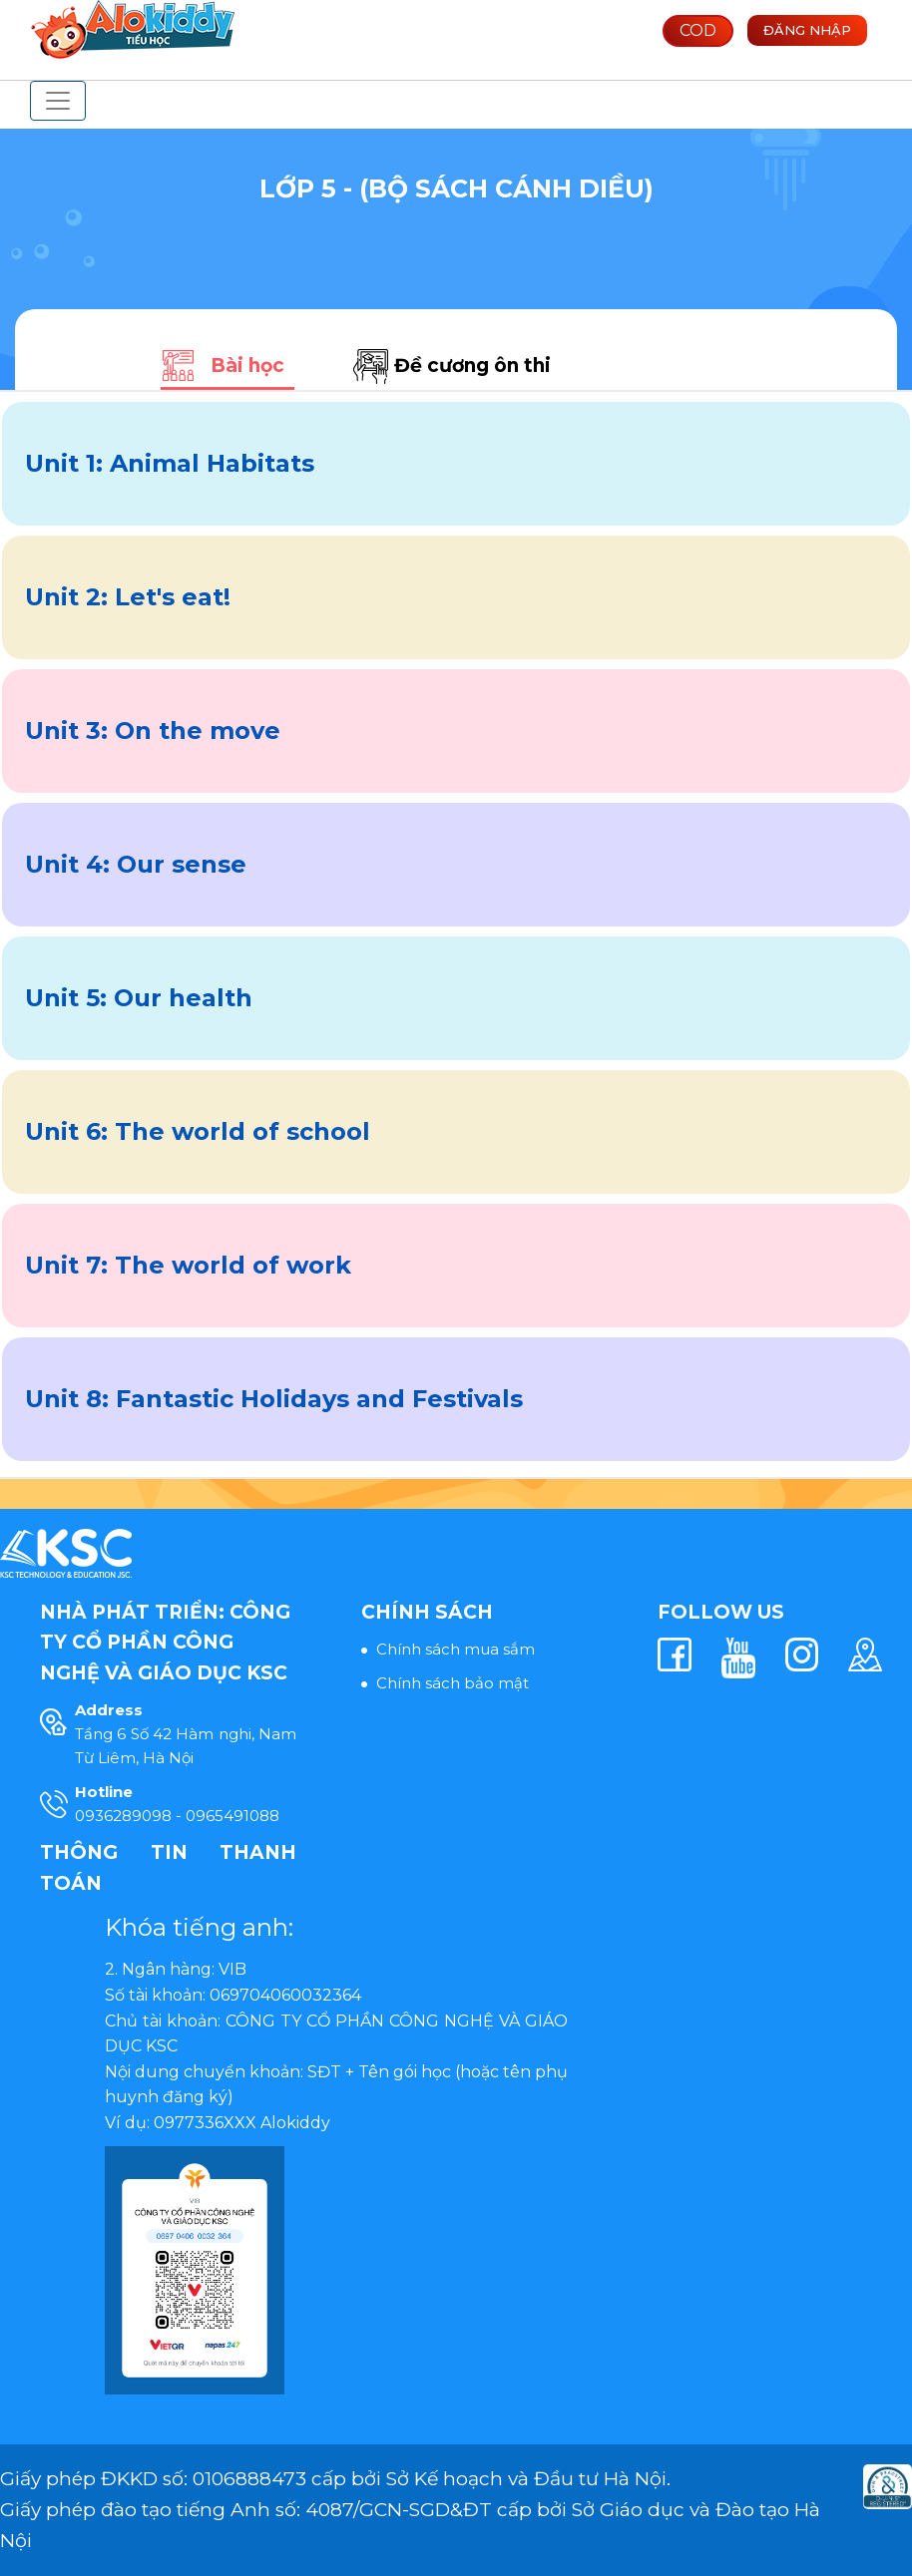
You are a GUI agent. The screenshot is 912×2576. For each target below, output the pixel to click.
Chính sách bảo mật (452, 1682)
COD (698, 30)
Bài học (247, 365)
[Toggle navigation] (58, 101)
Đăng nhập (807, 30)
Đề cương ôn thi (472, 365)
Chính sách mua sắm (455, 1649)
